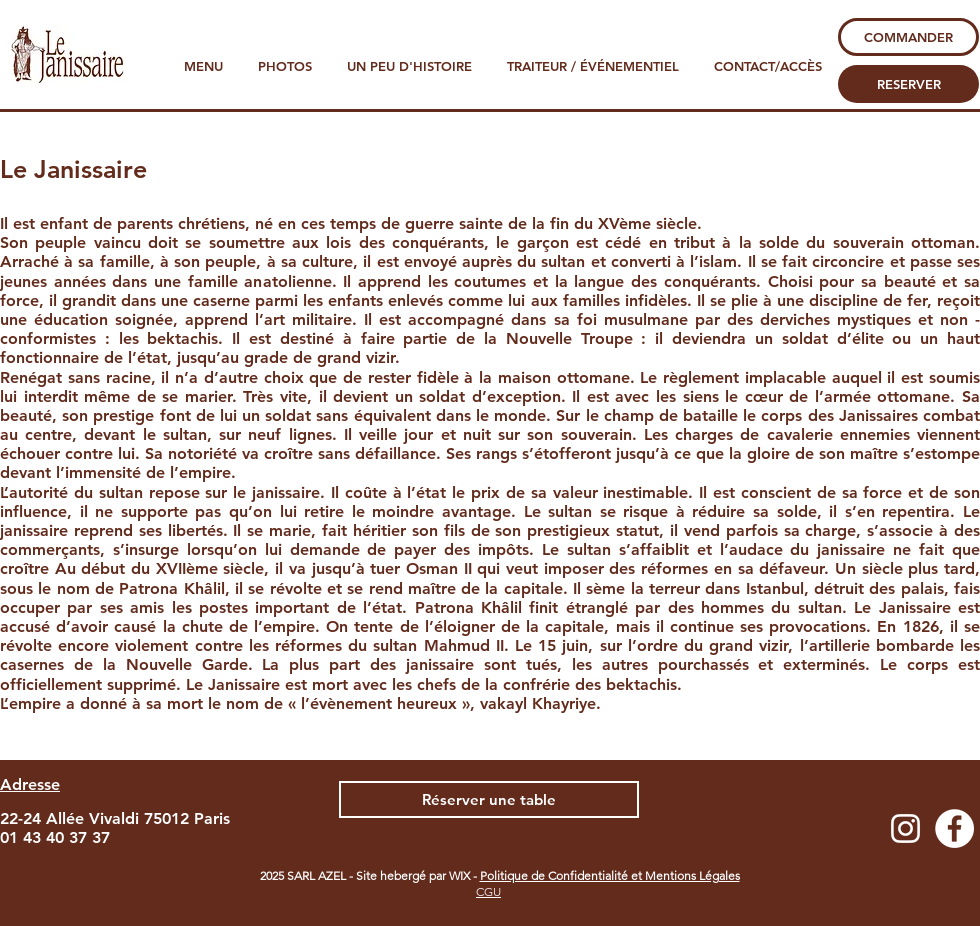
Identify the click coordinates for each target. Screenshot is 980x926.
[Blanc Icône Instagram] (905, 828)
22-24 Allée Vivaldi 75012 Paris (115, 818)
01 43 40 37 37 (55, 837)
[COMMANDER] (908, 37)
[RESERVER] (908, 84)
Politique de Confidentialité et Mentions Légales (610, 875)
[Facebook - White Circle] (954, 828)
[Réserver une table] (489, 799)
